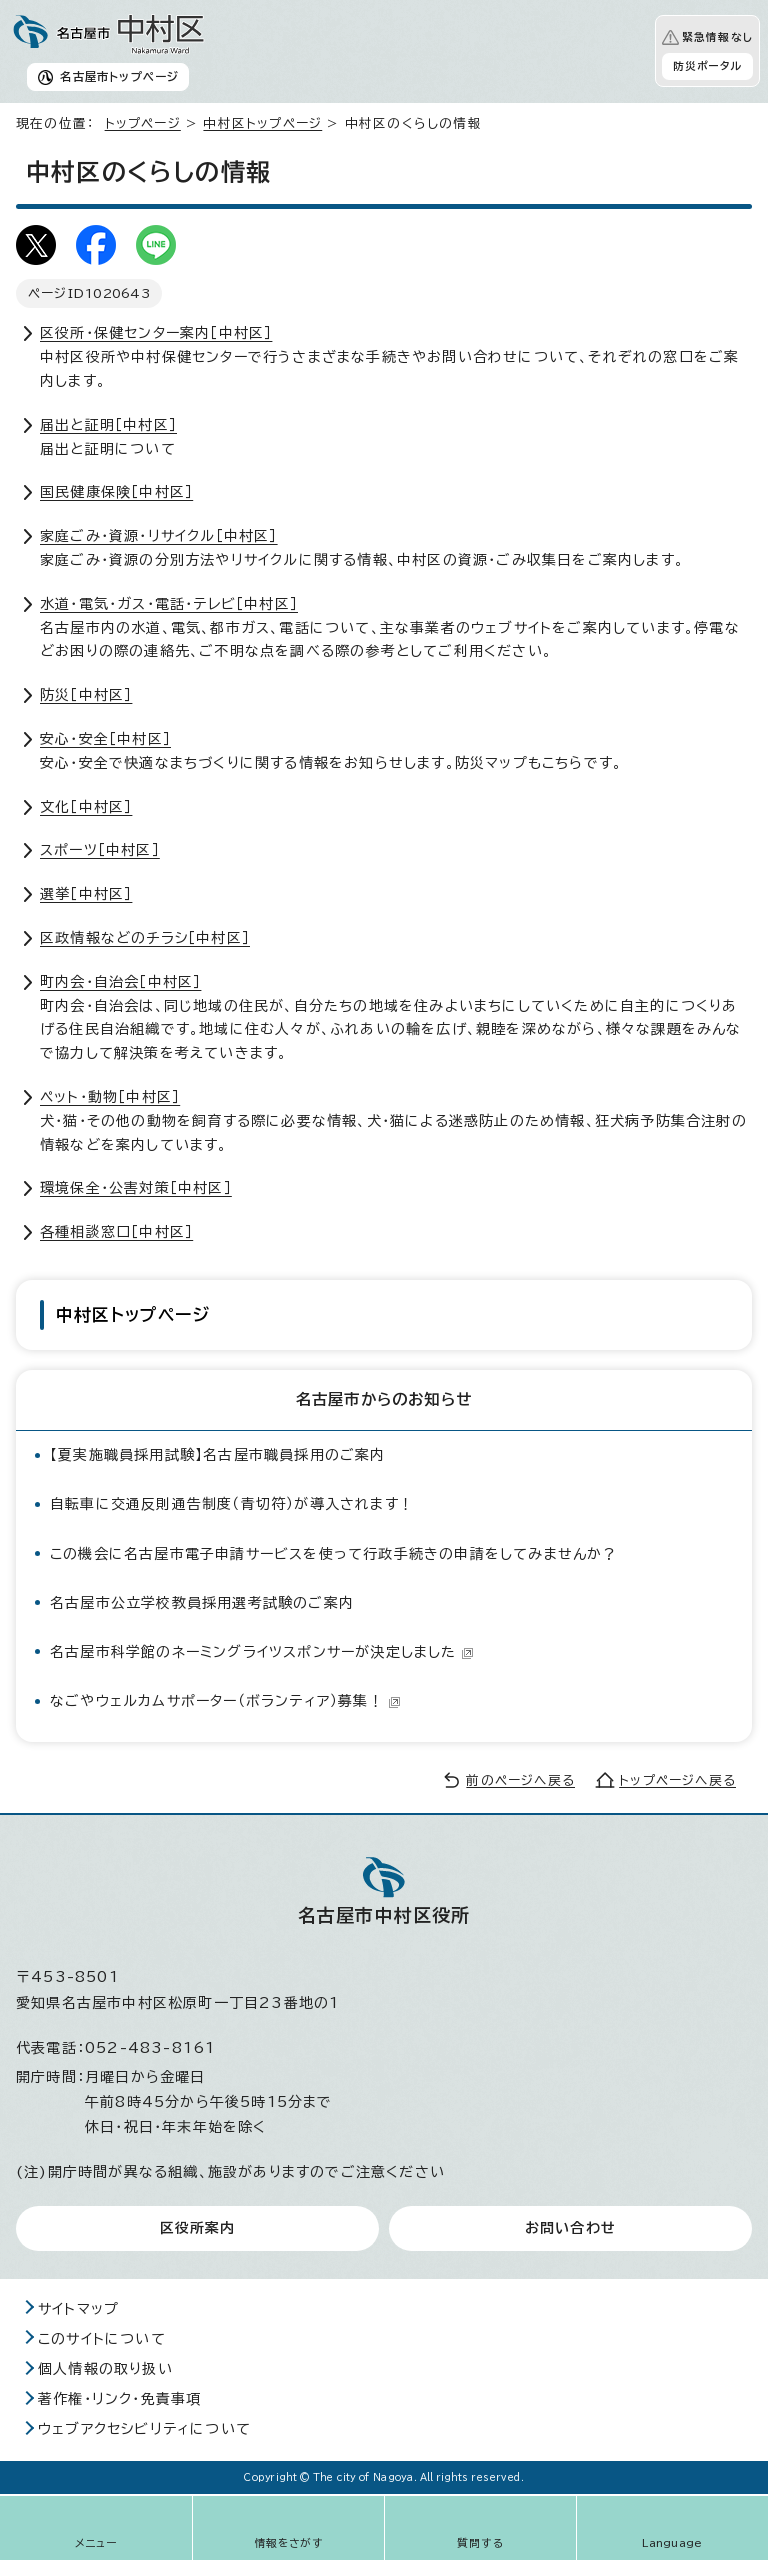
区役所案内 (198, 2228)
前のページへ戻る (520, 1780)
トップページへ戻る (677, 1780)
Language (672, 2543)
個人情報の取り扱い (105, 2369)
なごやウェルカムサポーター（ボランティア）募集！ (225, 1701)
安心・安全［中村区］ (105, 739)
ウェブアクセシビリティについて (144, 2429)
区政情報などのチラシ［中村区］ (145, 938)
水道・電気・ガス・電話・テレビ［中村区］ (169, 604)
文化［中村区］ (86, 807)
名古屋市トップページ (119, 76)
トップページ (143, 123)
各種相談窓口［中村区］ (116, 1232)
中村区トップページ (262, 123)
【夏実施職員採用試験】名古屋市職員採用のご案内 (218, 1455)
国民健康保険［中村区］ (116, 492)
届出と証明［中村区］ (108, 425)
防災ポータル (707, 66)
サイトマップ (78, 2309)
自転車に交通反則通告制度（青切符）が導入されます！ (232, 1504)
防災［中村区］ (86, 695)
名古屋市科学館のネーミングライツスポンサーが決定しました (262, 1652)
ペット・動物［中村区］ (110, 1097)
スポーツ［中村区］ (100, 850)
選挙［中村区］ (86, 894)
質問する (480, 2543)
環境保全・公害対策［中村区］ (136, 1188)
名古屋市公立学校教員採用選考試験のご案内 (202, 1603)
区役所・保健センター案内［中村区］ (156, 333)
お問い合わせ (570, 2228)
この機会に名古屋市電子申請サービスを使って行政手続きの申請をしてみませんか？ (334, 1554)
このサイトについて (102, 2339)
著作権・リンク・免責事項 (119, 2399)
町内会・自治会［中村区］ (120, 982)
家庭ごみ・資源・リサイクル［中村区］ (159, 536)
